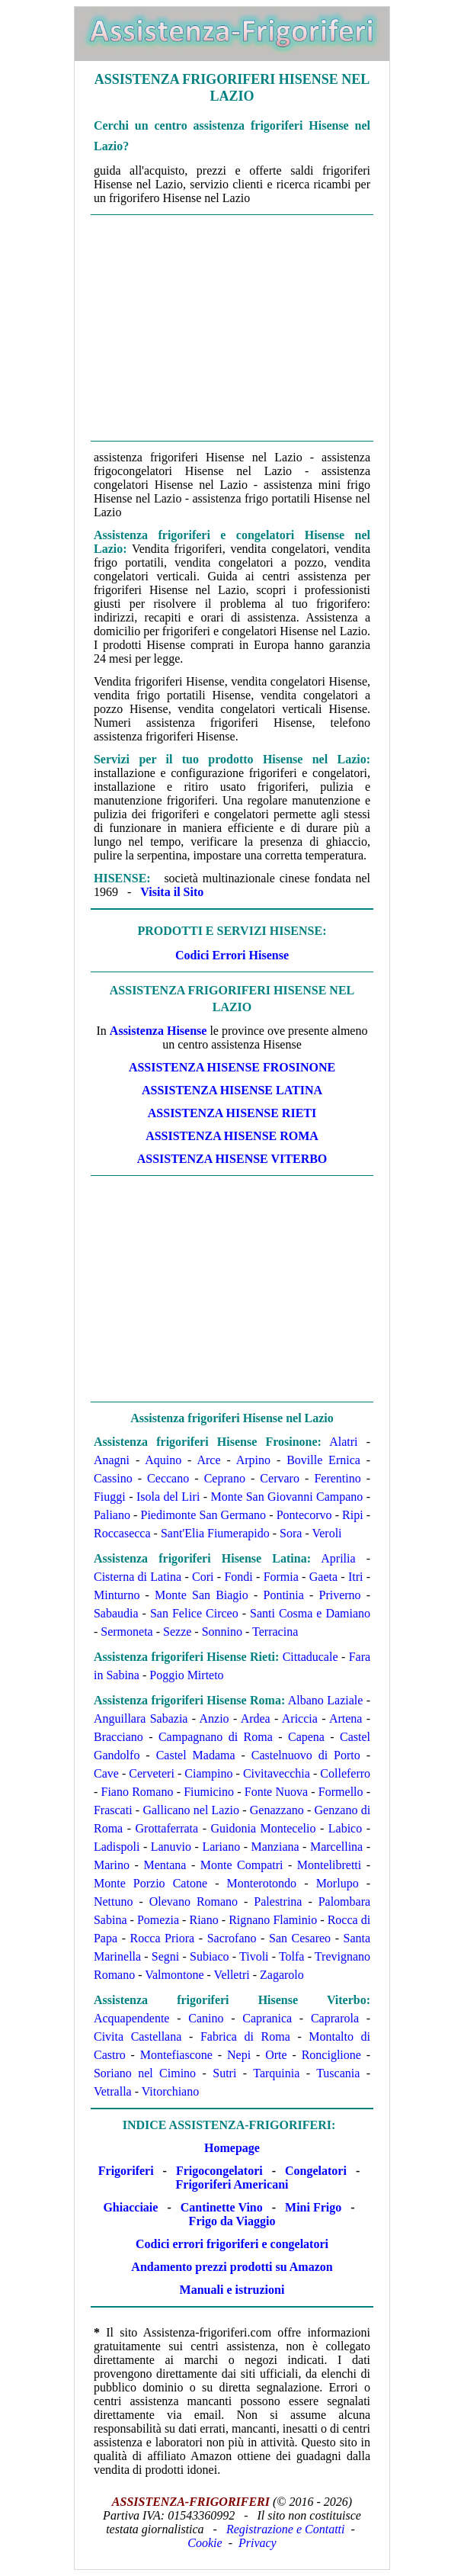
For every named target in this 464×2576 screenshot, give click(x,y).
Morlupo (337, 1883)
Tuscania (338, 2073)
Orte (275, 2054)
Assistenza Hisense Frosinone (232, 1067)
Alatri (343, 1441)
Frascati (113, 1810)
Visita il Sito (171, 891)
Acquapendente (132, 2018)
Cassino (113, 1478)
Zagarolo (282, 1974)
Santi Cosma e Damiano (310, 1613)
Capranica (267, 2018)
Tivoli (254, 1956)
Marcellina (336, 1846)
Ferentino (337, 1478)
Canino (205, 2018)
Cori (202, 1576)
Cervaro (279, 1478)
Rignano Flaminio (273, 1919)
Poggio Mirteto (186, 1675)
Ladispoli (116, 1846)
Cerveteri (151, 1773)
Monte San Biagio (201, 1594)
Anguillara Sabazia (140, 1718)
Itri (355, 1576)
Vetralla (113, 2091)
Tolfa (292, 1956)
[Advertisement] (232, 328)
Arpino (253, 1459)
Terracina (275, 1631)
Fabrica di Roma (245, 2036)
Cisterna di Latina (137, 1576)
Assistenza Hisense (158, 1030)
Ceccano (168, 1478)
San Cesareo (300, 1938)
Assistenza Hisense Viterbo (232, 1158)
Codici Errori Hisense (232, 955)
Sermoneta (126, 1631)
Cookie (204, 2542)
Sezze (177, 1631)
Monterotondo (262, 1883)
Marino (112, 1864)
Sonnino (222, 1631)
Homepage (232, 2147)
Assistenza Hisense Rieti (232, 1113)
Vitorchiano (170, 2091)
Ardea (255, 1718)
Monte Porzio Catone (150, 1883)
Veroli (326, 1533)
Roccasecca (122, 1533)
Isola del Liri (168, 1496)
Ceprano (224, 1478)
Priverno (339, 1594)
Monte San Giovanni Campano (286, 1496)
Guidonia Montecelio (263, 1828)
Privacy (257, 2542)
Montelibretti (329, 1864)
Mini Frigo (313, 2207)
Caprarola (335, 2018)
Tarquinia (276, 2073)
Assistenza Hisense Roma (232, 1135)
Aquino (163, 1459)
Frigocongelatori (219, 2170)
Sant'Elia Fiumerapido (215, 1533)
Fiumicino (209, 1791)
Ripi (352, 1514)
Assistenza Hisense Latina (232, 1090)
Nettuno (113, 1901)
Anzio (214, 1718)
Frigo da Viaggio (232, 2221)
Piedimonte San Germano (204, 1514)
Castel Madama (195, 1755)
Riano (203, 1919)
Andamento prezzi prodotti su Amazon (231, 2266)
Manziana (275, 1846)
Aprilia (338, 1558)
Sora (291, 1533)
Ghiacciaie (130, 2207)
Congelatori (316, 2170)
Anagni (112, 1459)
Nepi (239, 2054)
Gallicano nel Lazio (190, 1810)
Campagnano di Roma (215, 1736)
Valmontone (174, 1974)
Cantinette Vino (222, 2207)
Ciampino (208, 1773)
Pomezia (158, 1919)
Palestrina (278, 1901)
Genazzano (277, 1810)
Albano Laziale (325, 1700)
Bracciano (118, 1736)
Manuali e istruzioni (232, 2289)
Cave (106, 1773)
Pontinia (283, 1594)
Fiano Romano (137, 1791)
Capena (306, 1736)
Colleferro (345, 1773)
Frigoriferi (126, 2170)
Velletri (232, 1974)
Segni (165, 1956)
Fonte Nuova (276, 1791)
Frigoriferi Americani (232, 2184)
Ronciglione (331, 2054)
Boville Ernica (323, 1459)
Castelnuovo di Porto (305, 1755)
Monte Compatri (241, 1864)
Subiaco (209, 1956)
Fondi (238, 1576)
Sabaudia (116, 1613)
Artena (346, 1718)
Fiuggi (110, 1496)
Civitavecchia (276, 1773)
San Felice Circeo (194, 1613)
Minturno (116, 1594)
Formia (281, 1576)
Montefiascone (176, 2054)
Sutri (224, 2073)
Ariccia (300, 1718)
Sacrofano (232, 1938)
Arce (208, 1459)
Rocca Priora (162, 1938)
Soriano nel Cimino (145, 2073)
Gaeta (323, 1576)
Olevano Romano (193, 1901)
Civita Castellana (137, 2036)
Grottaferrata (167, 1828)
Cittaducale (310, 1656)
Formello (340, 1791)
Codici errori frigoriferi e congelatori (232, 2243)
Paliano (112, 1514)
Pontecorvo (304, 1514)
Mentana (164, 1864)
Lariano (221, 1846)
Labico (345, 1828)
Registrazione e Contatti (285, 2529)
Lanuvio (171, 1846)
